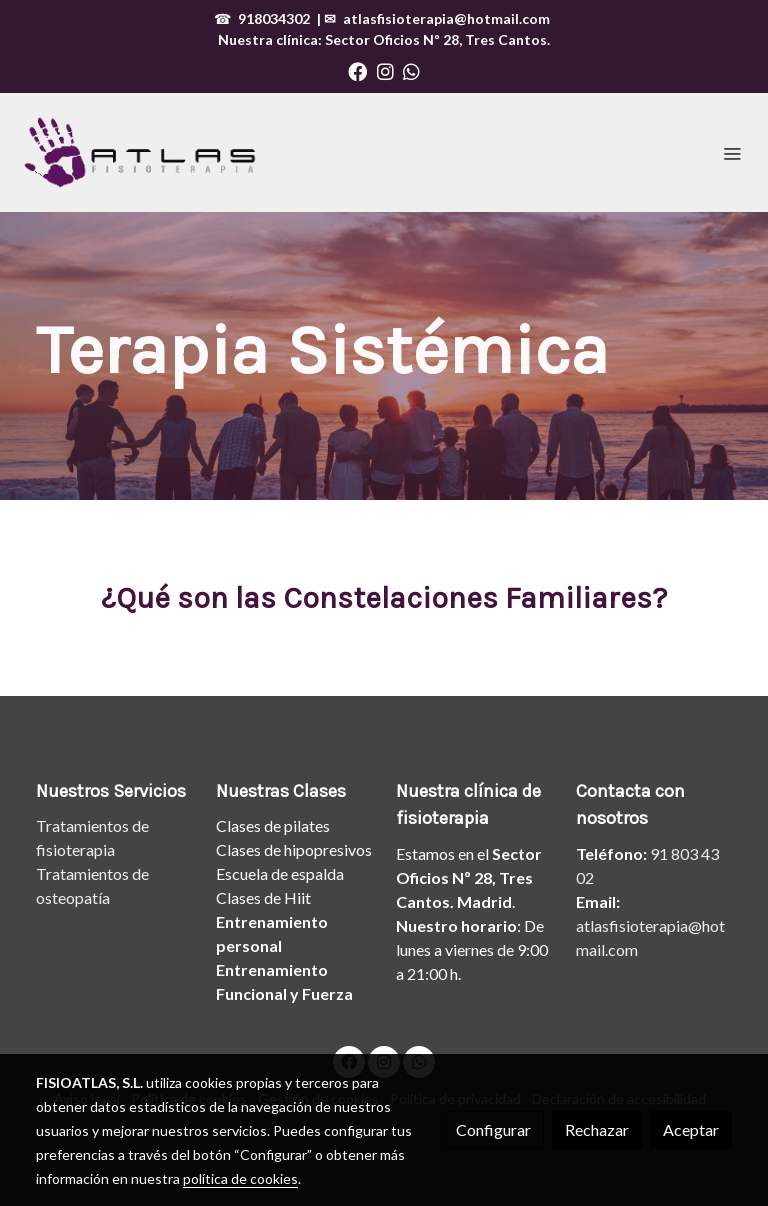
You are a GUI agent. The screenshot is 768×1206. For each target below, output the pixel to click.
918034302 (274, 18)
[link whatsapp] (411, 70)
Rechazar (597, 1129)
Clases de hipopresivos (294, 849)
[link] (140, 152)
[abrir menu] (732, 153)
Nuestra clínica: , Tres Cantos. (384, 39)
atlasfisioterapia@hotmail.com (446, 18)
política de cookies (240, 1178)
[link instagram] (385, 70)
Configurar (493, 1129)
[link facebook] (357, 70)
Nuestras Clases (281, 791)
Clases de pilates (273, 825)
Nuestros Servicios (111, 791)
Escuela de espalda (280, 873)
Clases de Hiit (263, 897)
